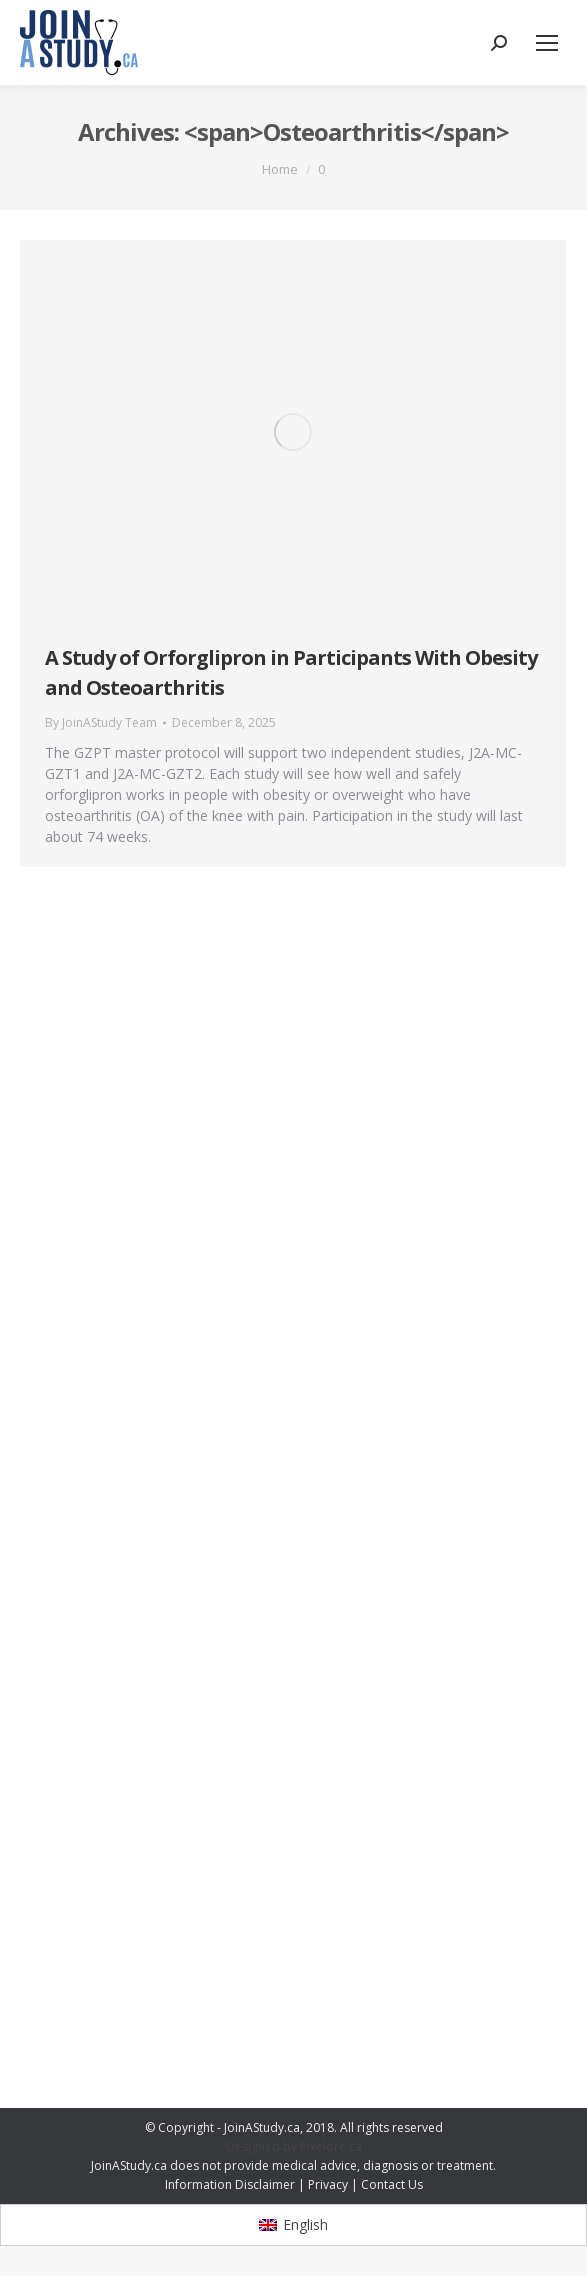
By (101, 722)
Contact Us (392, 2184)
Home (280, 169)
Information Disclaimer (230, 2184)
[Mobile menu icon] (547, 43)
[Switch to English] (293, 2225)
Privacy (328, 2184)
